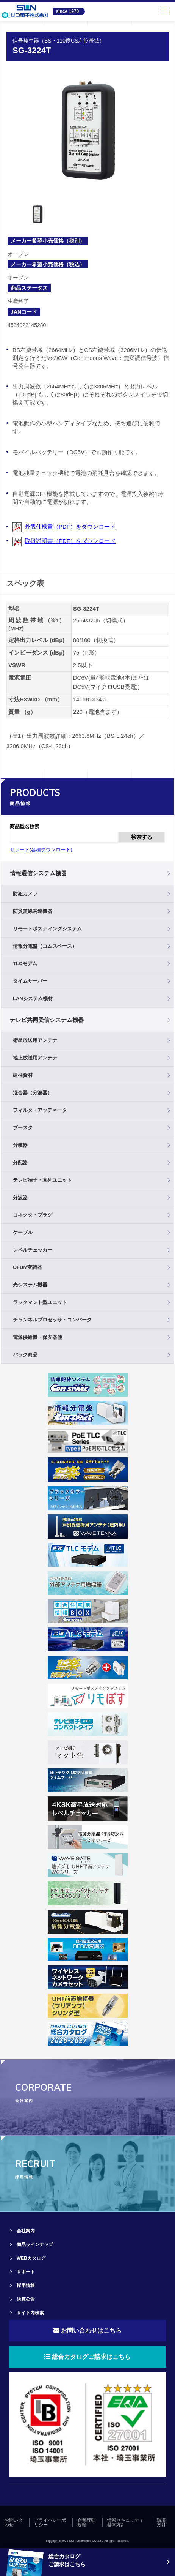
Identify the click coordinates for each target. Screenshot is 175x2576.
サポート (26, 2272)
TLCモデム (25, 963)
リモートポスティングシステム (47, 928)
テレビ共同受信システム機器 (47, 1020)
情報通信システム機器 (38, 873)
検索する (141, 837)
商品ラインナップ (35, 2244)
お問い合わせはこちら (87, 2330)
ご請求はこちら (67, 2564)
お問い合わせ (14, 2522)
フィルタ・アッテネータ (40, 1110)
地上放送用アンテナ (35, 1058)
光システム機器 (30, 1285)
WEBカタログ (31, 2258)
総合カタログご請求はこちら (87, 2356)
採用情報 (26, 2285)
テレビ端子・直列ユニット (42, 1180)
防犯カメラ (25, 894)
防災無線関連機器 (32, 911)
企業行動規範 (86, 2522)
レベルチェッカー (32, 1250)
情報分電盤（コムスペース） (45, 946)
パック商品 (25, 1354)
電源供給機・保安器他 (37, 1337)
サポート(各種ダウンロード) (41, 849)
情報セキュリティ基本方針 (125, 2522)
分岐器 (20, 1145)
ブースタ (23, 1127)
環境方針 (161, 2522)
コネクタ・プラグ (32, 1215)
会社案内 (26, 2230)
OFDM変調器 (27, 1267)
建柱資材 (23, 1075)
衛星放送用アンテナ (35, 1040)
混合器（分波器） (32, 1092)
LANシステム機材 (33, 998)
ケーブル (23, 1232)
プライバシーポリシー (50, 2522)
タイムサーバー (30, 981)
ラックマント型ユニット (40, 1302)
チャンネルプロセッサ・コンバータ (52, 1320)
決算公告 (26, 2299)
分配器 (20, 1162)
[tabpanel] (87, 130)
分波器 (20, 1197)
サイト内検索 (30, 2313)
